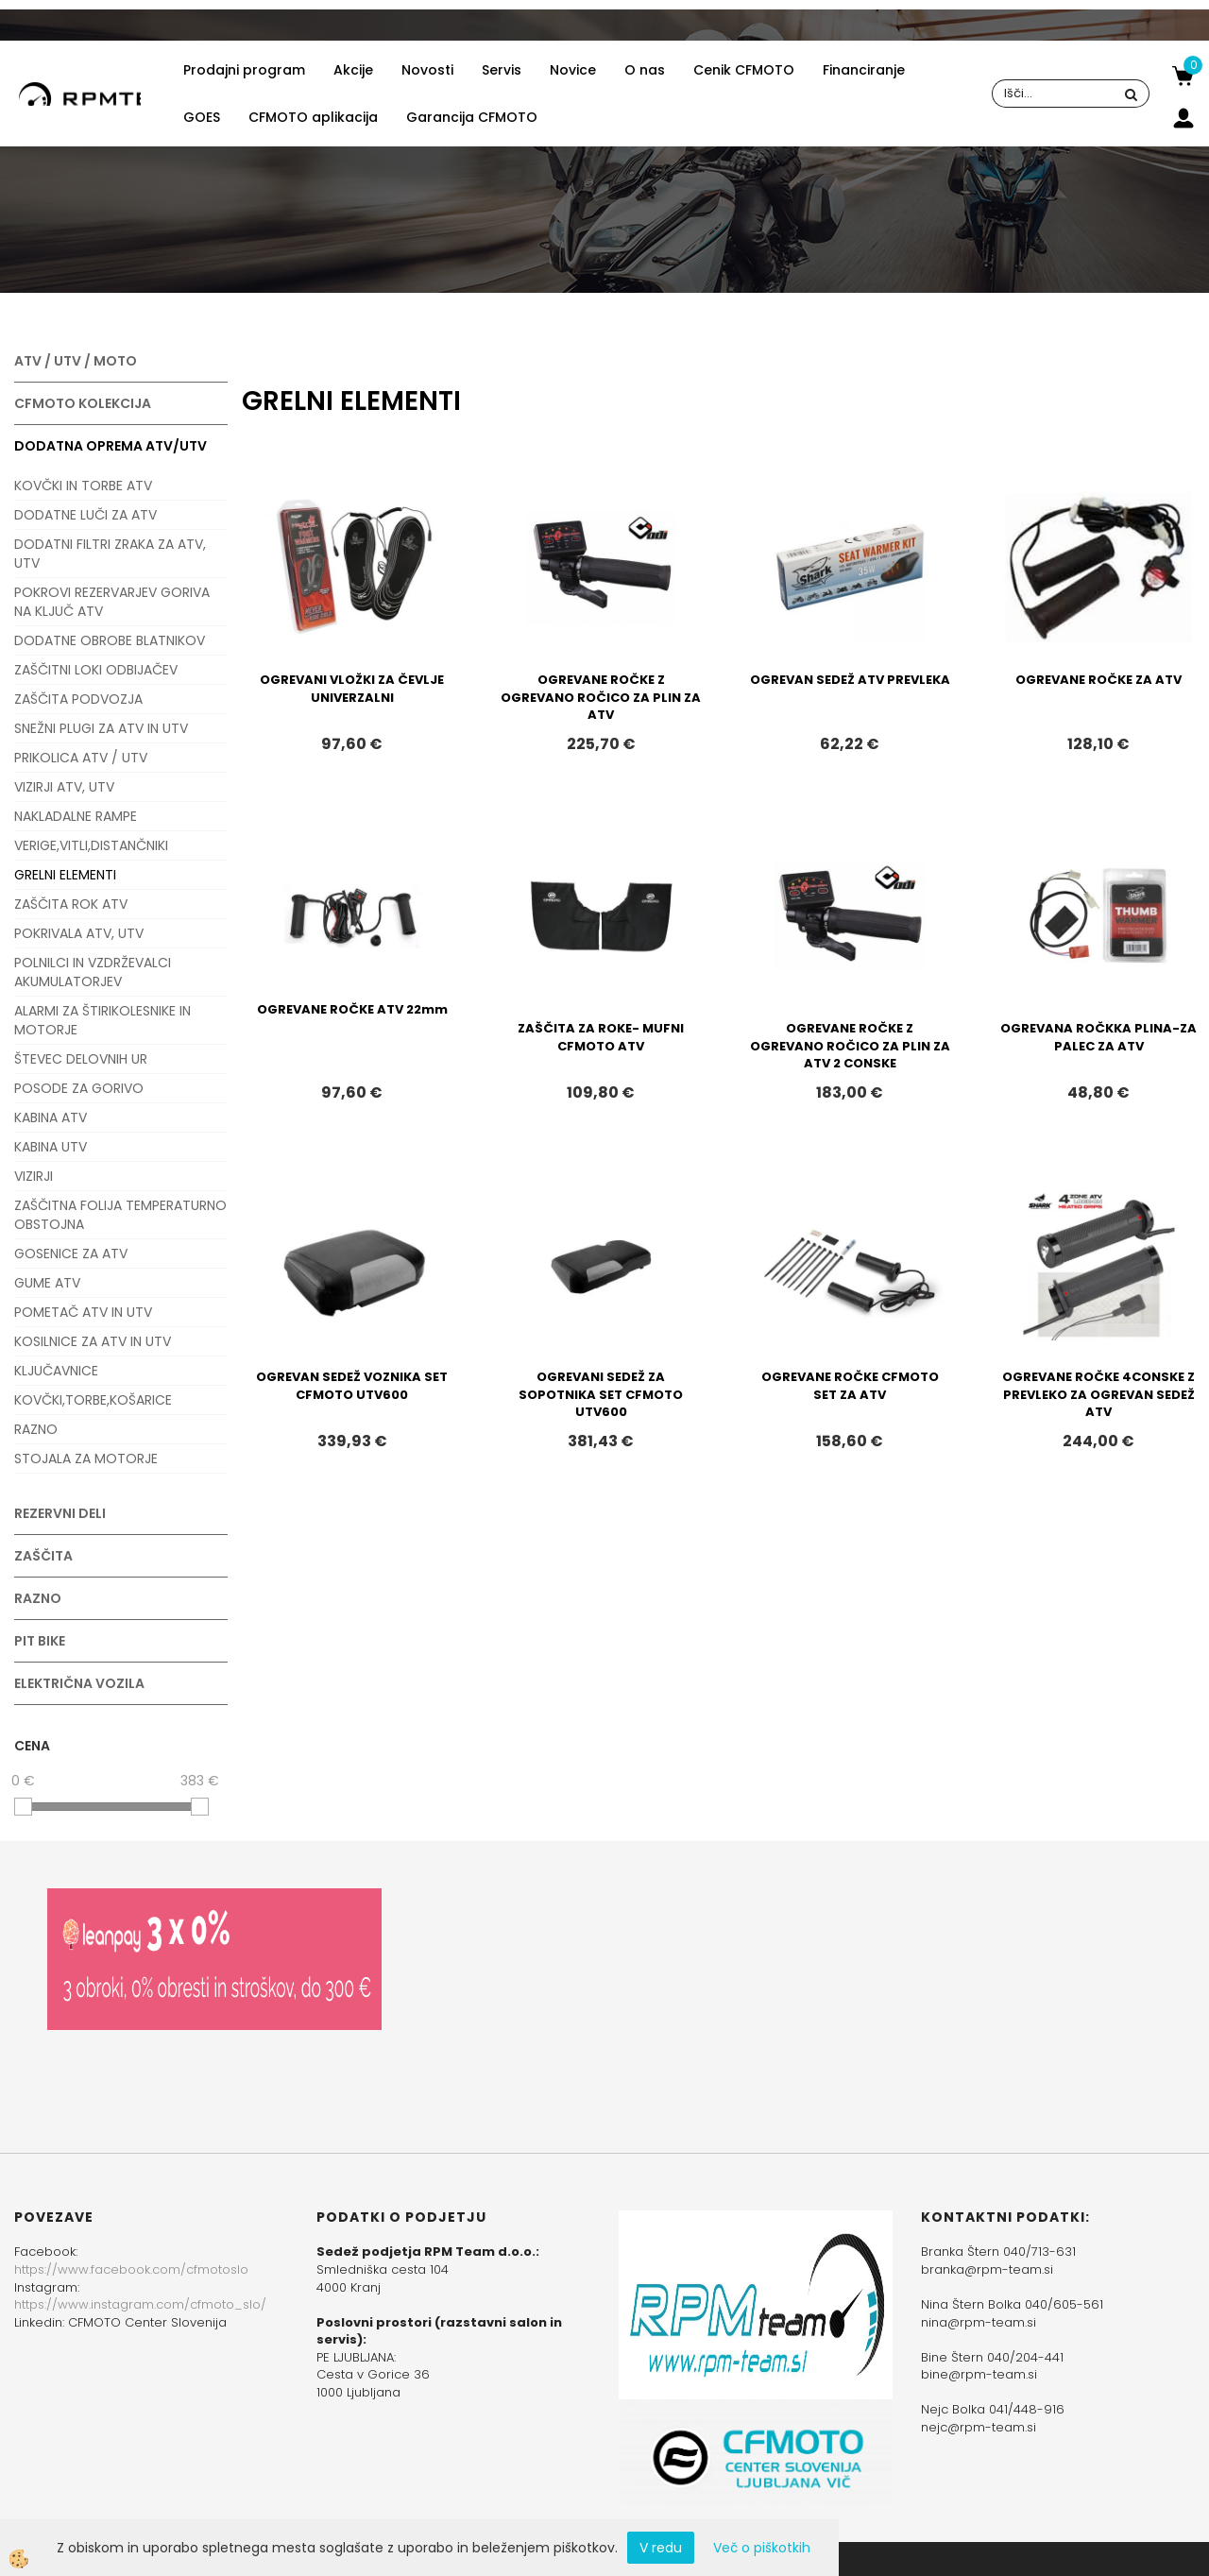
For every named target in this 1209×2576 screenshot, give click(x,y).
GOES (201, 117)
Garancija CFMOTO (471, 117)
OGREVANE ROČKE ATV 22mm (352, 1009)
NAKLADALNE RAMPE (75, 816)
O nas (644, 69)
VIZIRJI (33, 1176)
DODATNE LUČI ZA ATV (85, 514)
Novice (573, 69)
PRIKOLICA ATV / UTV (80, 757)
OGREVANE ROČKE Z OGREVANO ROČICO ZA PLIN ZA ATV (601, 697)
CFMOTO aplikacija (313, 117)
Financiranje (864, 69)
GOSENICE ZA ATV (71, 1253)
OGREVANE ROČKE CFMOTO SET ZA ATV (850, 1386)
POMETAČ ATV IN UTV (83, 1312)
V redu (660, 2547)
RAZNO (36, 1429)
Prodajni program (244, 69)
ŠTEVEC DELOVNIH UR (80, 1058)
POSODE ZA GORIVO (79, 1088)
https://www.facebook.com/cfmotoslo (131, 2269)
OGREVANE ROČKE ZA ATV (1098, 680)
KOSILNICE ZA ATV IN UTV (92, 1341)
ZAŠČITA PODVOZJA (78, 699)
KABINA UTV (50, 1146)
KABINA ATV (50, 1117)
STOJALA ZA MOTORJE (86, 1458)
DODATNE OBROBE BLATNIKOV (109, 640)
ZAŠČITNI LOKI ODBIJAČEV (96, 669)
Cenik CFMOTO (743, 69)
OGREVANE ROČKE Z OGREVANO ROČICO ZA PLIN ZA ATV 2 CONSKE (850, 1045)
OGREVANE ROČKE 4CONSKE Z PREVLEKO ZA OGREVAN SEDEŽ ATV (1098, 1394)
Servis (501, 69)
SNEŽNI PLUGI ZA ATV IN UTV (101, 728)
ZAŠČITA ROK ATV (71, 904)
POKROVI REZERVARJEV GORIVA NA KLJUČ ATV (112, 602)
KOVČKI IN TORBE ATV (83, 485)
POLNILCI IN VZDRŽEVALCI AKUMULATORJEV (92, 972)
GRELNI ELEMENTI (65, 874)
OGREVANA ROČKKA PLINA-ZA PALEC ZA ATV (1098, 1037)
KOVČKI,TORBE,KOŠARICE (93, 1399)
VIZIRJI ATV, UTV (64, 786)
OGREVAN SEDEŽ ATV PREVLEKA (850, 680)
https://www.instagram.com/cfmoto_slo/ (140, 2304)
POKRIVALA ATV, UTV (79, 933)
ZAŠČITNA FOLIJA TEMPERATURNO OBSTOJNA (120, 1215)
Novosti (427, 69)
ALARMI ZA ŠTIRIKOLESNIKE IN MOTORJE (102, 1020)
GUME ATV (47, 1282)
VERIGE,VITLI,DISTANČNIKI (91, 845)
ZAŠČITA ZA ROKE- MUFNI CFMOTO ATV (601, 1037)
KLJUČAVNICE (56, 1370)
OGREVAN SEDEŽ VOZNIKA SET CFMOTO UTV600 (352, 1386)
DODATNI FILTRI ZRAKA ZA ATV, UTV (110, 553)
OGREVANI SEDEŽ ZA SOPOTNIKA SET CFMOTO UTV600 (601, 1394)
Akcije (353, 69)
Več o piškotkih (761, 2547)
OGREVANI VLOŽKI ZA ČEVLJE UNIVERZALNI (352, 689)
